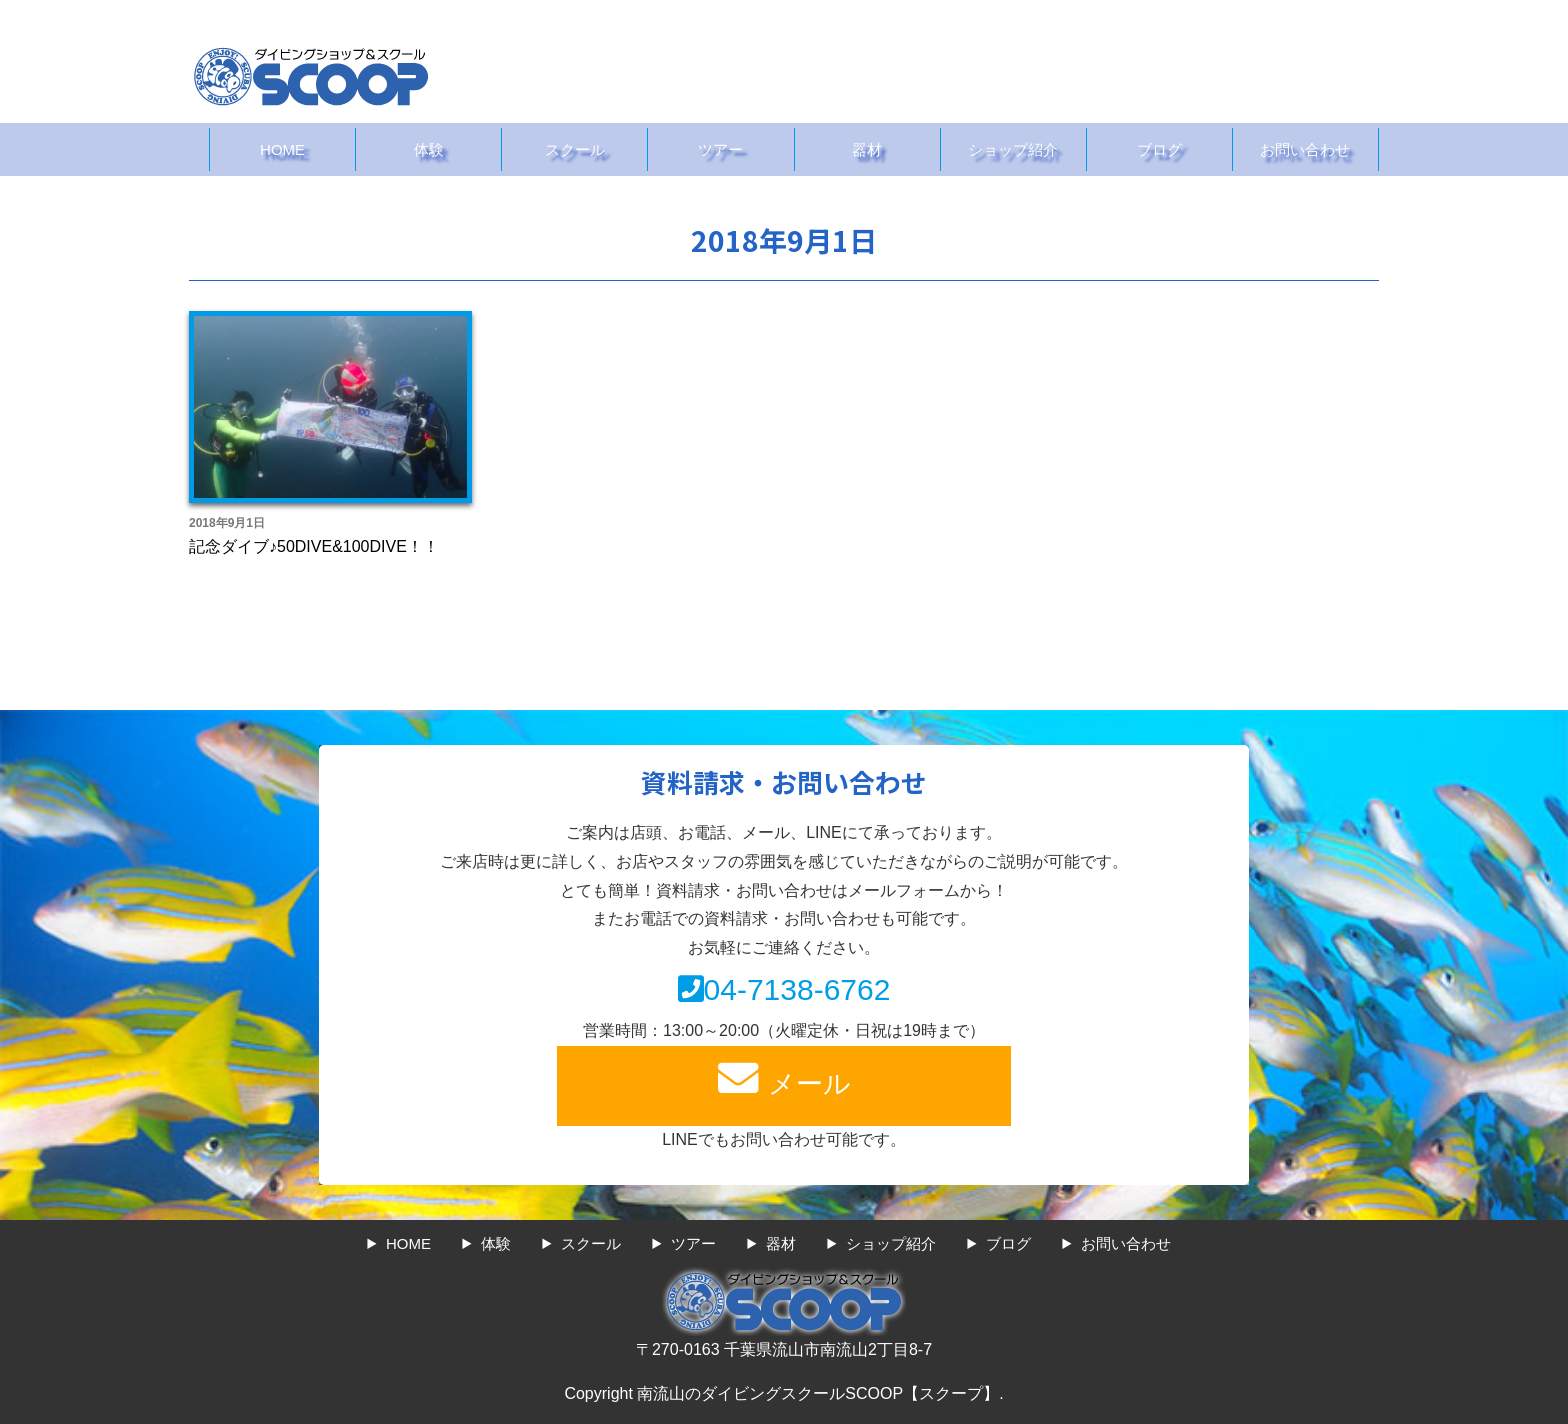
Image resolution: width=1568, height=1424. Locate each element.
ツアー (720, 149)
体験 (429, 149)
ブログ (1159, 149)
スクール (575, 149)
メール (784, 1078)
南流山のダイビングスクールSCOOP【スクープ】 (818, 1393)
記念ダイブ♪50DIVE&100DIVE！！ (314, 546)
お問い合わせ (1305, 149)
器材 (867, 149)
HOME (282, 149)
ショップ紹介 (1013, 149)
